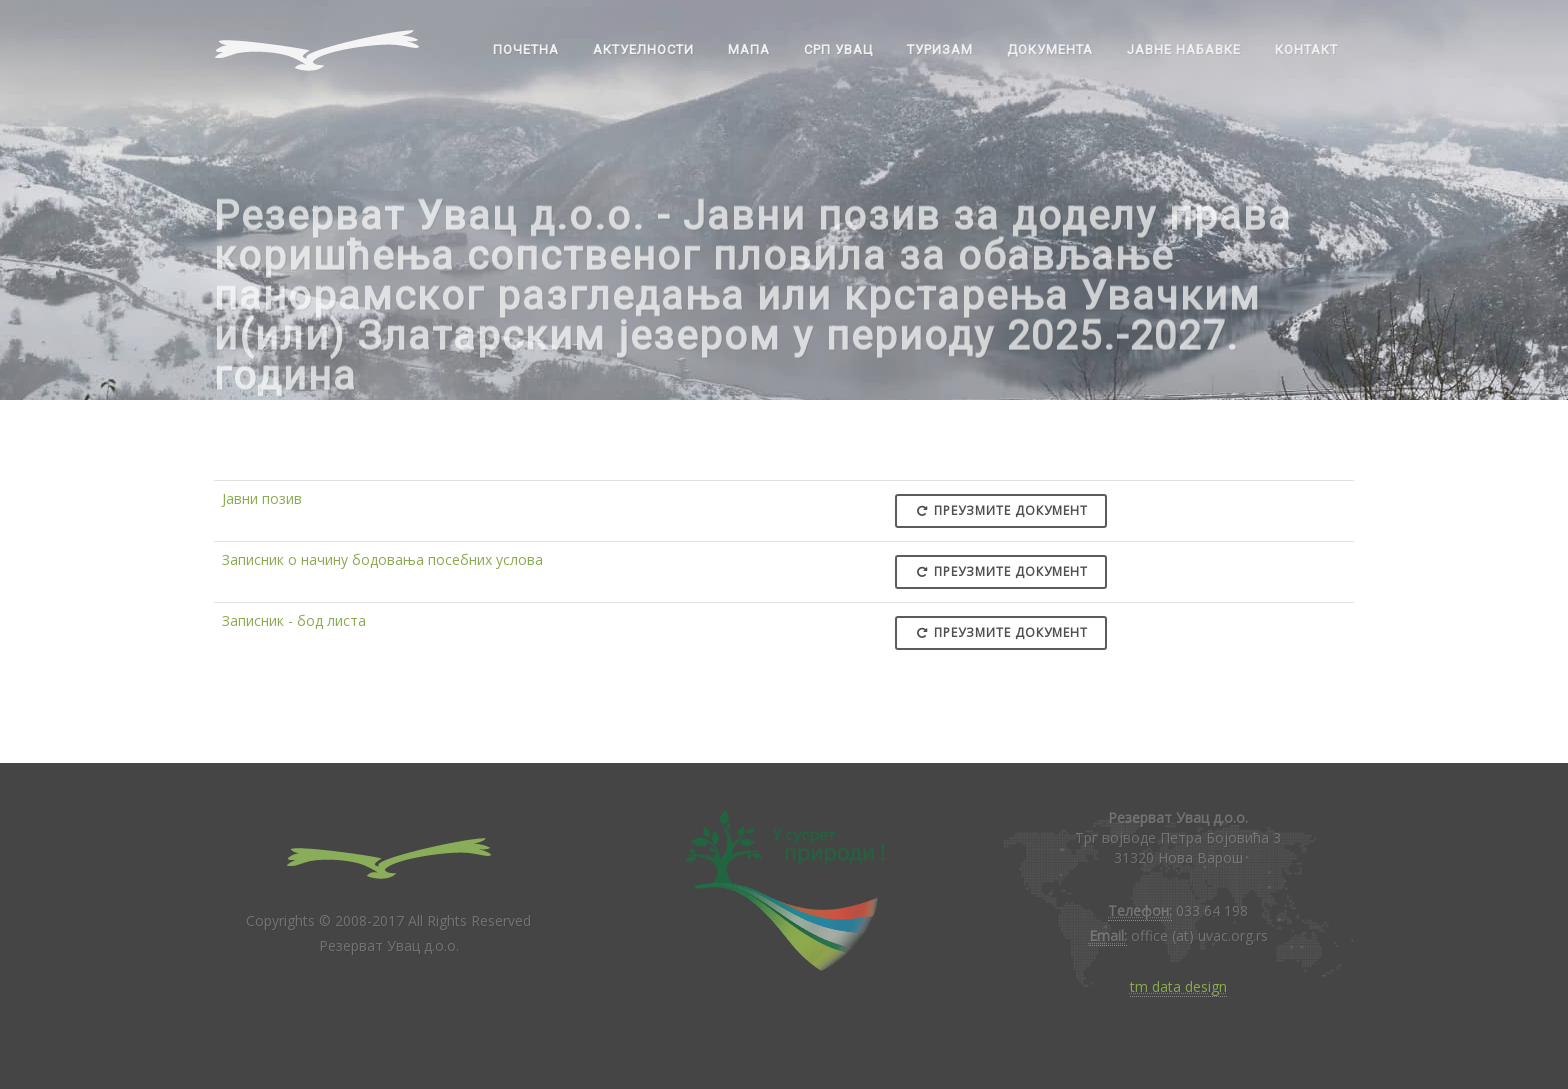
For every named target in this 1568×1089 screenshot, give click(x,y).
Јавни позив (262, 498)
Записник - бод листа (294, 620)
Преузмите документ (1001, 510)
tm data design (1178, 986)
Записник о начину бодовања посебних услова (382, 559)
